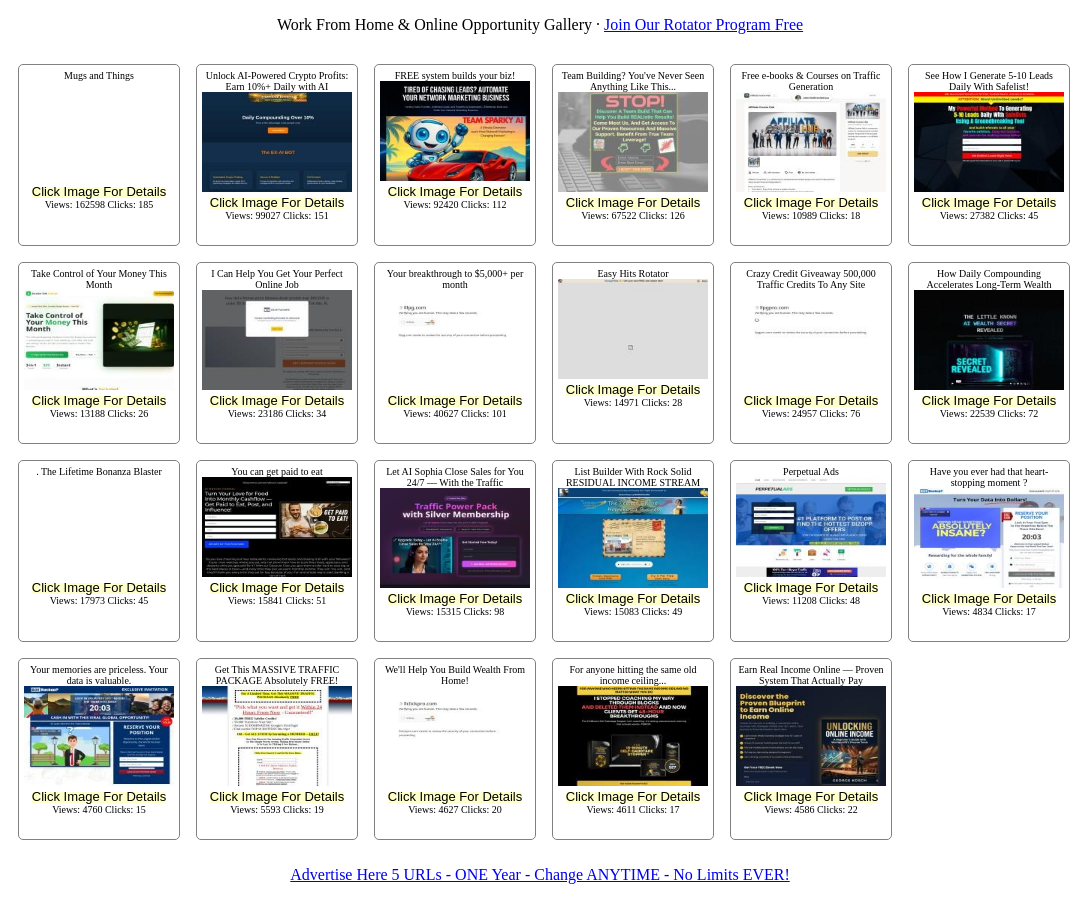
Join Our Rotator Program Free (703, 24)
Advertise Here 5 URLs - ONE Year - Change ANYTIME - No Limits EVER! (539, 874)
